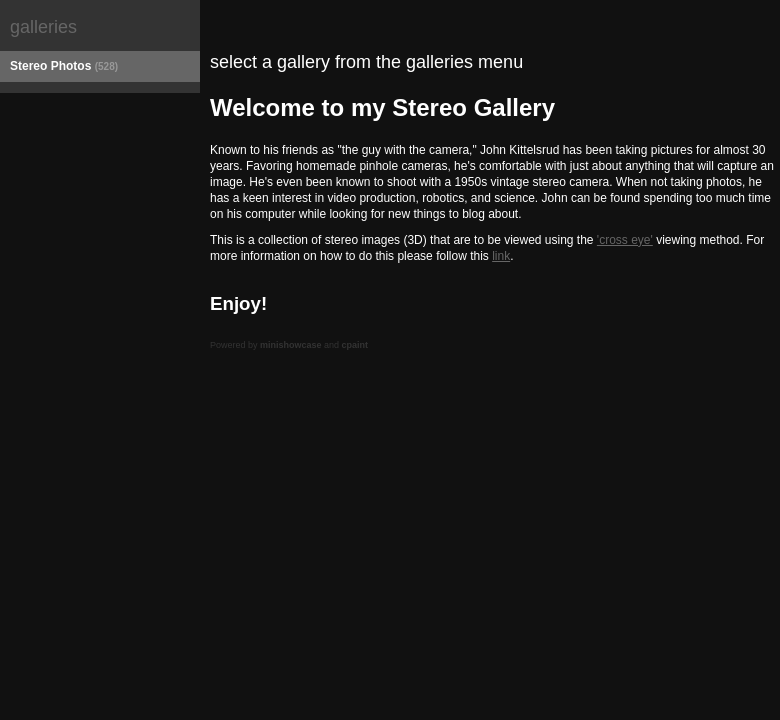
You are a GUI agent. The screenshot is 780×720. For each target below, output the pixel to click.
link (501, 256)
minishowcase (291, 345)
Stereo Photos (64, 66)
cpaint (355, 345)
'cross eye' (625, 240)
